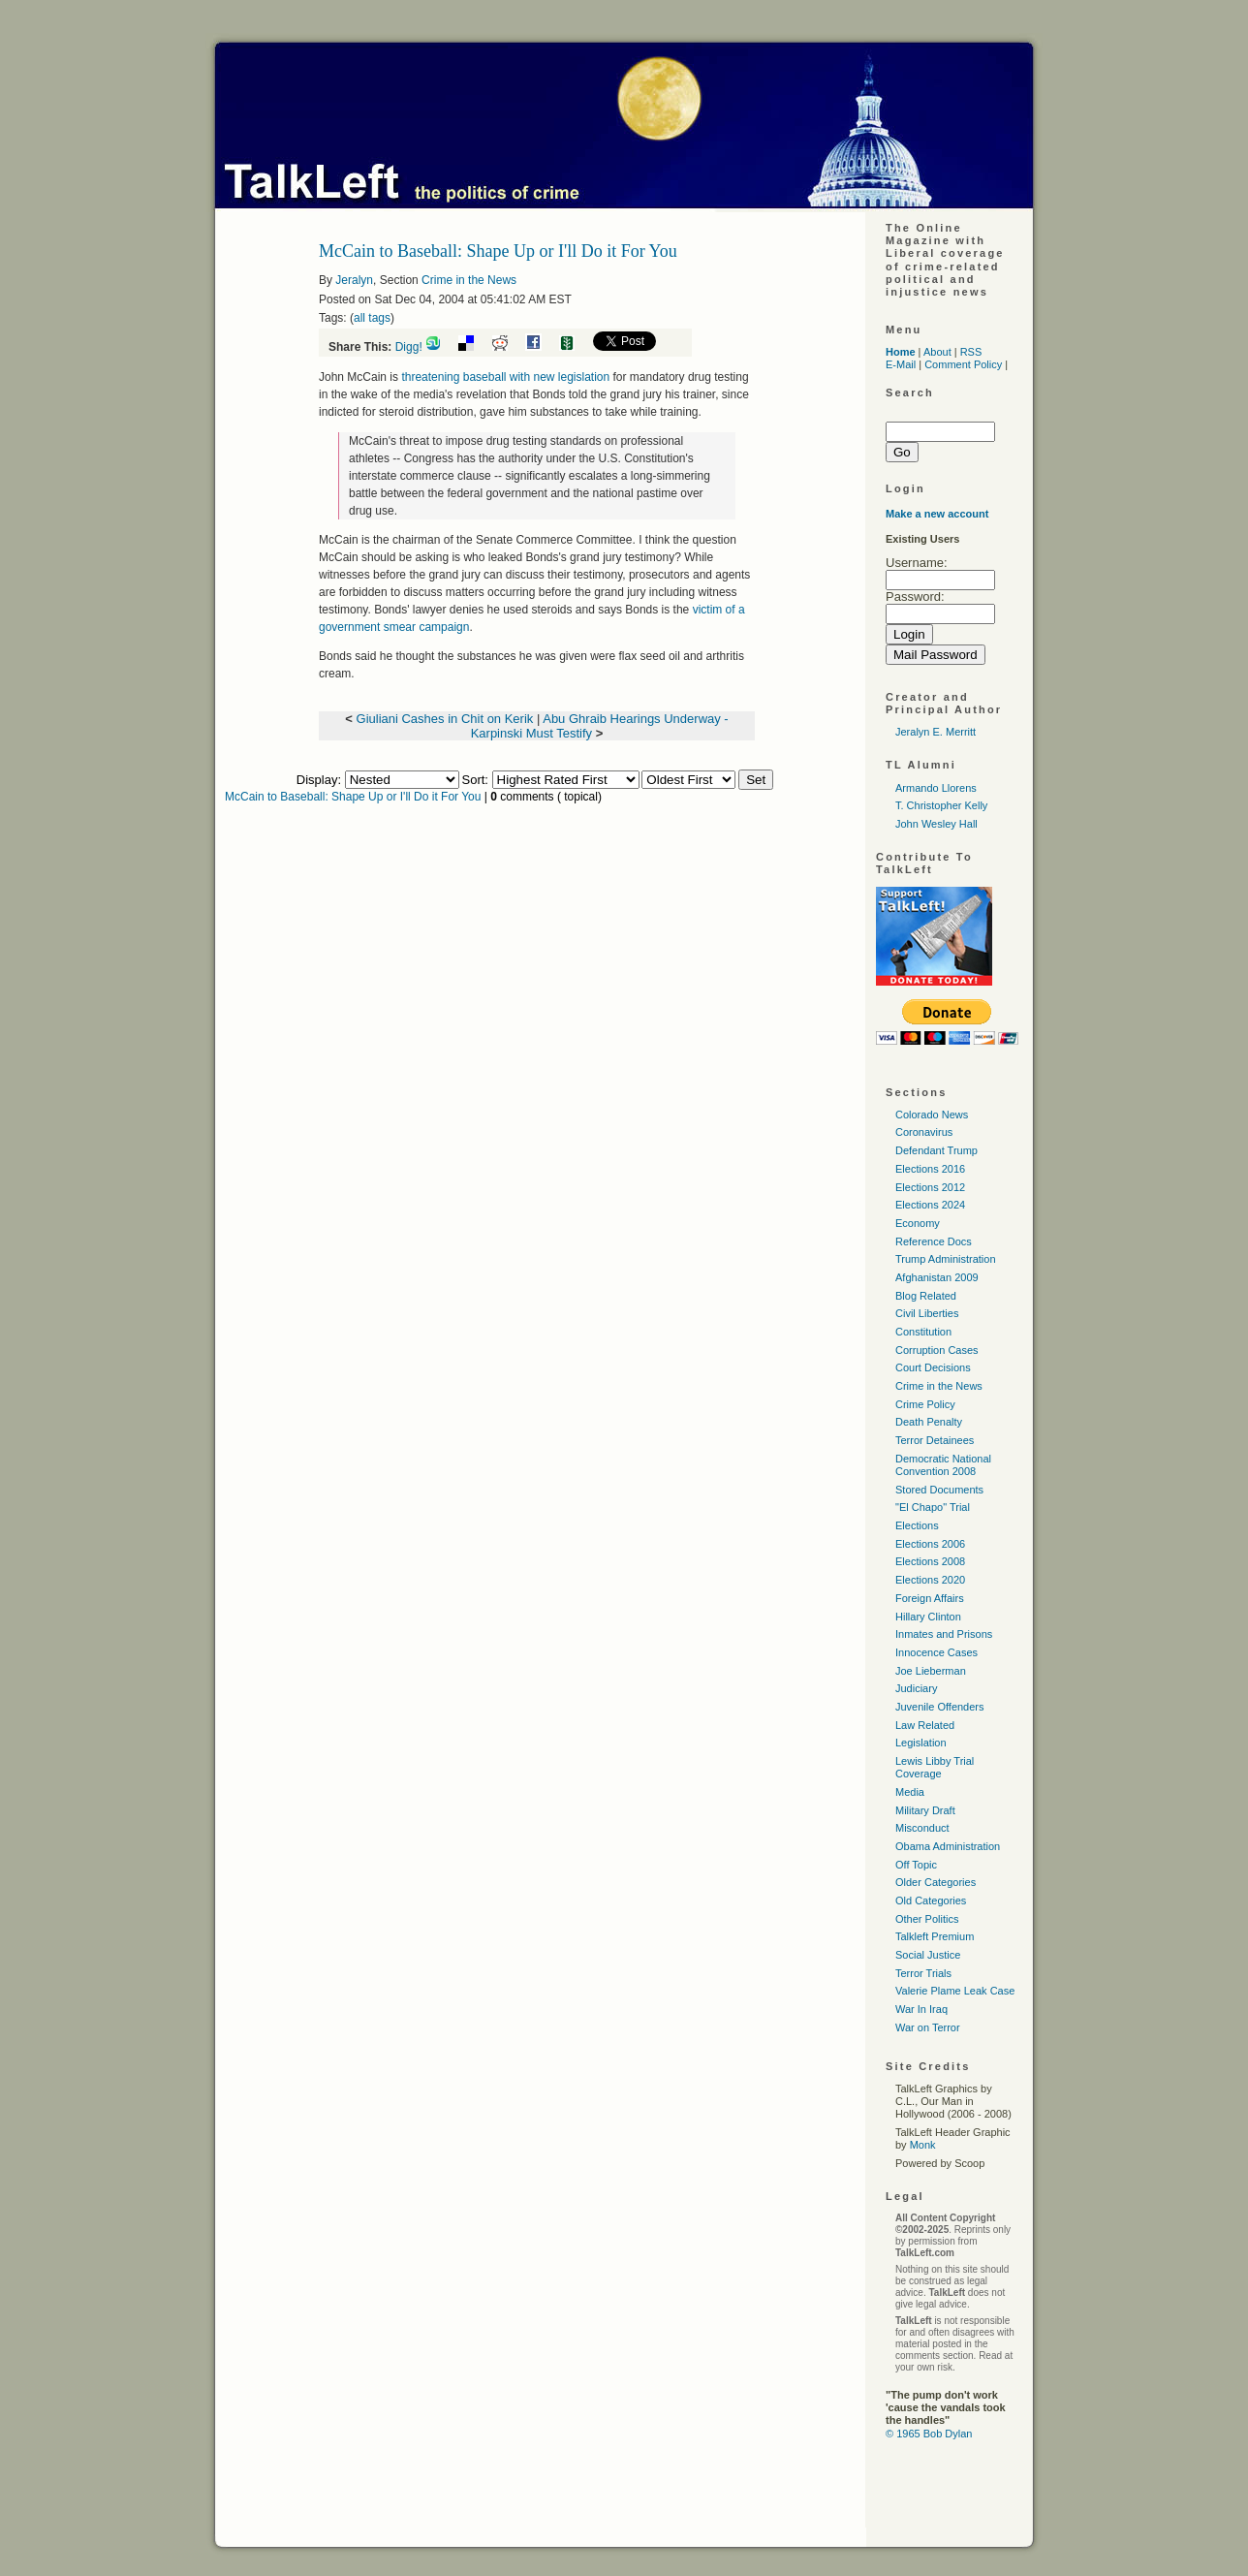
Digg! (408, 347)
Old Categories (930, 1900)
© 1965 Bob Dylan (929, 2433)
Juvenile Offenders (939, 1706)
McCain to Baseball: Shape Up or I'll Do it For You (353, 796)
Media (909, 1792)
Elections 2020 (930, 1580)
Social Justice (927, 1955)
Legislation (921, 1742)
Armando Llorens (936, 788)
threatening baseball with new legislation (505, 377)
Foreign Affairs (929, 1598)
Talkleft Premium (934, 1936)
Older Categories (935, 1882)
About (937, 352)
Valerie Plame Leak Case (954, 1990)
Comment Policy (963, 364)
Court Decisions (933, 1367)
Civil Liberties (926, 1313)
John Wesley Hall (936, 824)
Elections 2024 (930, 1204)
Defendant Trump (936, 1150)
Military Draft (925, 1810)
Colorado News (931, 1114)
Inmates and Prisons (943, 1634)
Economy (917, 1223)
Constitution (923, 1331)
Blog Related (925, 1296)
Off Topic (916, 1864)
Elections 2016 (930, 1169)
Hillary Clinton (928, 1616)
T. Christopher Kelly (941, 805)
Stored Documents (939, 1489)
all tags (372, 318)
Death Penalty (928, 1422)
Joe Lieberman (930, 1671)
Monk (923, 2145)
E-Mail (901, 364)
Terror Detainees (934, 1440)
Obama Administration (947, 1846)
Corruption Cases (937, 1350)
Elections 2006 (930, 1544)
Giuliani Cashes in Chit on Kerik (445, 718)
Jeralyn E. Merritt (935, 732)
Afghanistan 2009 (937, 1277)
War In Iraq (921, 2009)
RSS (971, 352)
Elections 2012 (930, 1187)
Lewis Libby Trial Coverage (934, 1767)
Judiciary (916, 1688)
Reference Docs (933, 1241)
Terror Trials (923, 1973)
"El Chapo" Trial (932, 1507)
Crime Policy (925, 1404)
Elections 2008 (930, 1561)
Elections (917, 1525)
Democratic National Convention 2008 (943, 1465)
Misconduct (922, 1828)
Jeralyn (354, 280)
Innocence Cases (936, 1652)
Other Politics (926, 1919)
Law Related (924, 1725)
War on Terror (927, 2027)
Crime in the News (468, 280)
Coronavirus (923, 1132)
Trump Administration (945, 1259)
